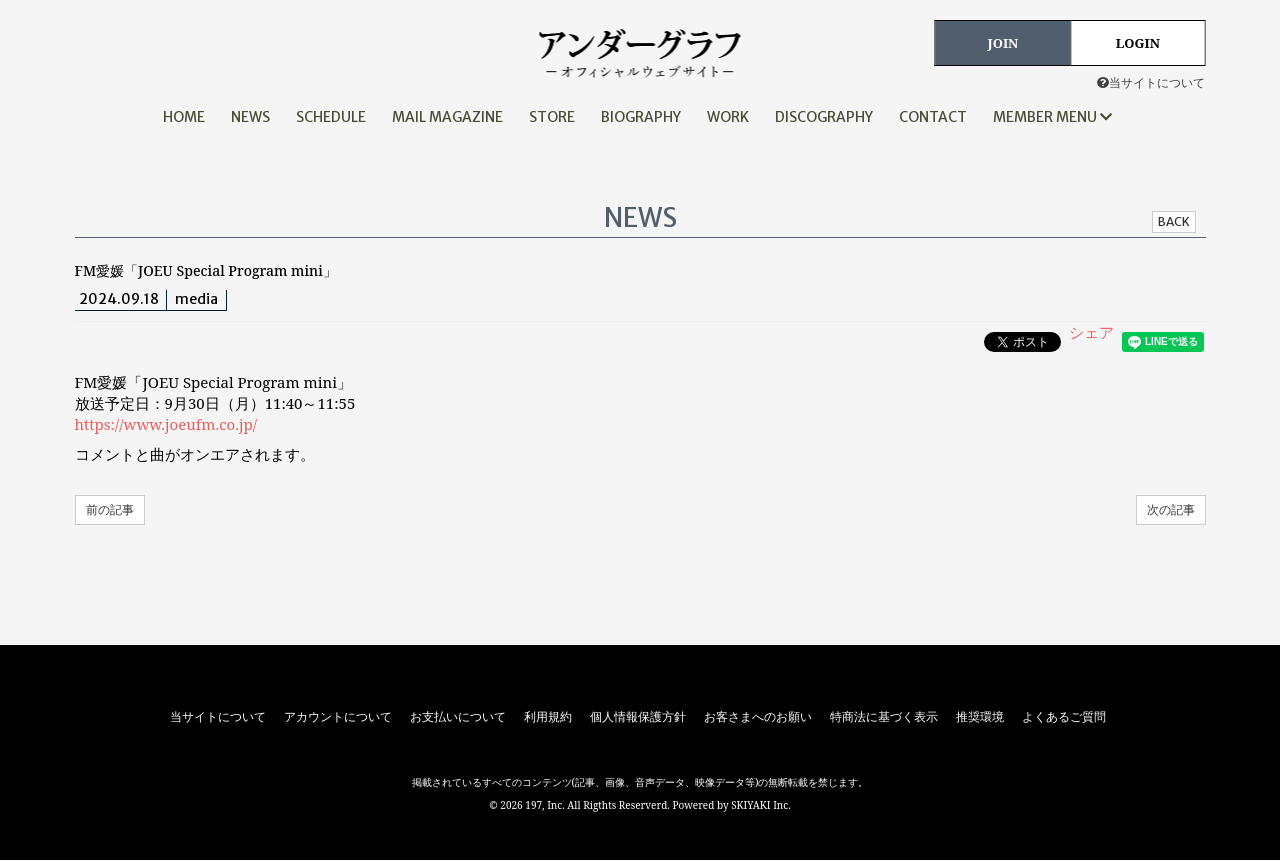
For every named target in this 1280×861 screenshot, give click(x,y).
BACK (1174, 221)
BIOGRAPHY (641, 117)
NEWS (250, 117)
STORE (552, 117)
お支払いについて (458, 717)
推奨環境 (980, 717)
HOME (184, 117)
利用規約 (548, 717)
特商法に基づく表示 (884, 717)
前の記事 (110, 509)
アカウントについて (338, 717)
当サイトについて (1151, 82)
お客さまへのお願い (758, 717)
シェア (1091, 332)
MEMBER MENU (1052, 117)
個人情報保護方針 (638, 717)
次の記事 (1171, 509)
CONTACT (933, 117)
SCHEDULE (331, 117)
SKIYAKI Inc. (761, 805)
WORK (728, 117)
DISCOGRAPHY (824, 117)
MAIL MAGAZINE (447, 117)
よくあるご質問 (1064, 717)
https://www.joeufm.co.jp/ (166, 424)
